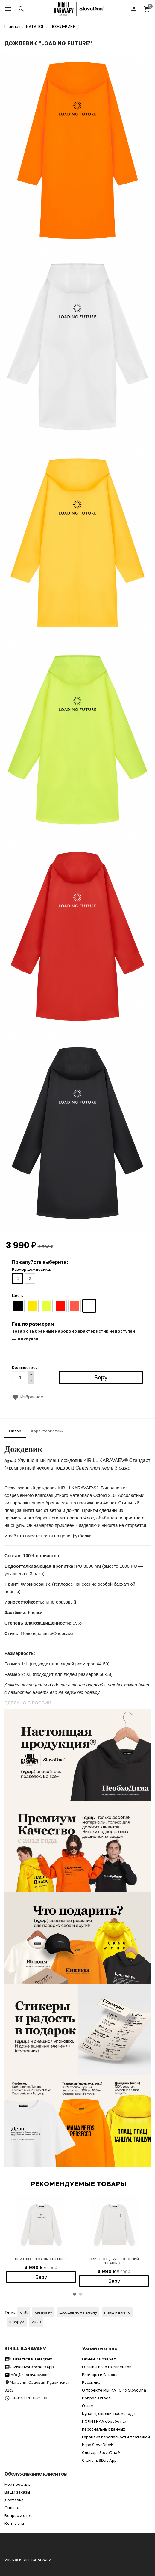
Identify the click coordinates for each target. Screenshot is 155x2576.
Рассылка (91, 2382)
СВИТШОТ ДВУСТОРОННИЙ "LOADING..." (114, 2261)
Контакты (14, 2523)
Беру (41, 2277)
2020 (36, 2321)
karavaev (43, 2312)
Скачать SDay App (99, 2460)
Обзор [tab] (15, 1430)
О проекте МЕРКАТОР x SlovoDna (114, 2390)
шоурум (16, 2321)
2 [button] (80, 2294)
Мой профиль (17, 2484)
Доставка (14, 2499)
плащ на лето (117, 2312)
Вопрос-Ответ (96, 2397)
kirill (24, 2312)
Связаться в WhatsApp (29, 2366)
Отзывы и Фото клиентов (107, 2366)
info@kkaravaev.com (27, 2374)
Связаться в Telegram (28, 2359)
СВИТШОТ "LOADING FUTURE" (41, 2259)
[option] (41, 2239)
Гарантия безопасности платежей (116, 2436)
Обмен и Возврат (99, 2359)
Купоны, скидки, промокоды (108, 2413)
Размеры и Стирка (100, 2374)
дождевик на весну (78, 2312)
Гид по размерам (33, 1324)
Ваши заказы (17, 2492)
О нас (87, 2405)
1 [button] (75, 2294)
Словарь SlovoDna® (101, 2452)
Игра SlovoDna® (97, 2444)
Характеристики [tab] (47, 1430)
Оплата (11, 2507)
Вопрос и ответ (19, 2515)
